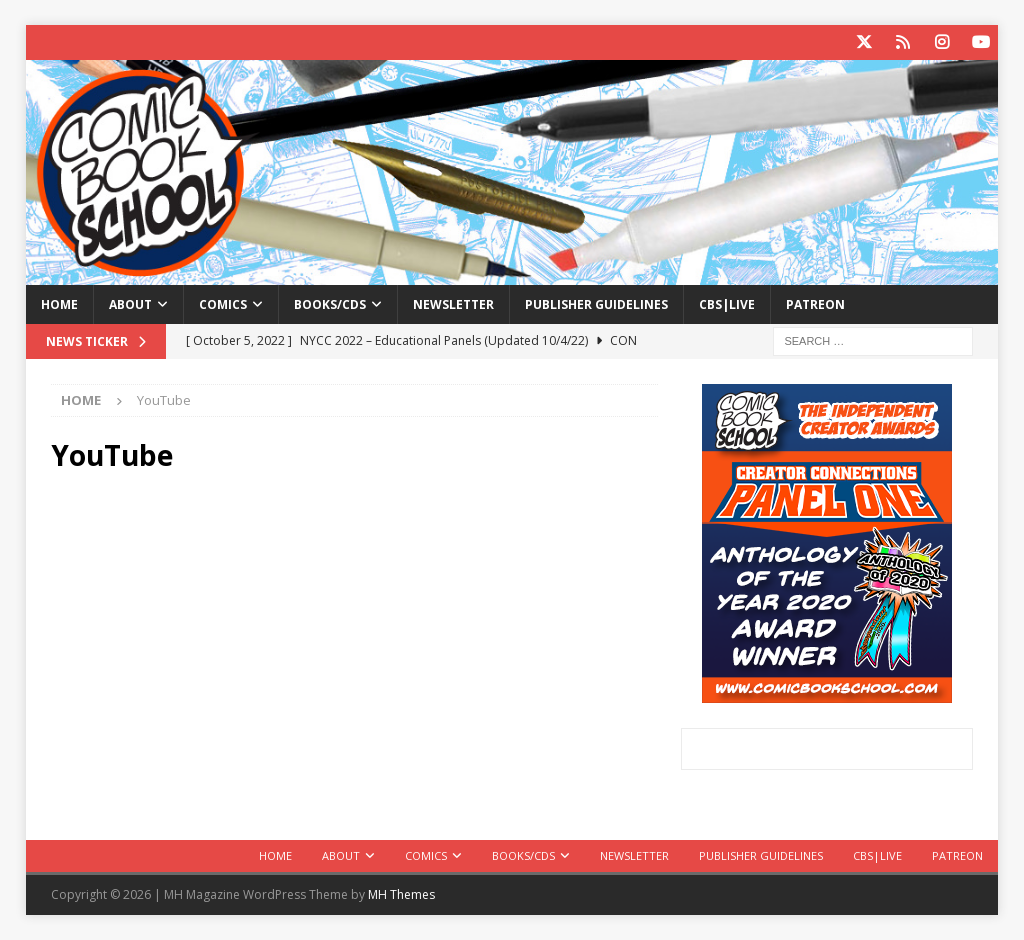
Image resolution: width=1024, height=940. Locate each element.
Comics (223, 304)
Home (59, 304)
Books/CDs (330, 304)
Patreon (815, 304)
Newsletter (453, 304)
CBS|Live (727, 304)
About (130, 304)
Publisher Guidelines (596, 304)
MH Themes (401, 894)
